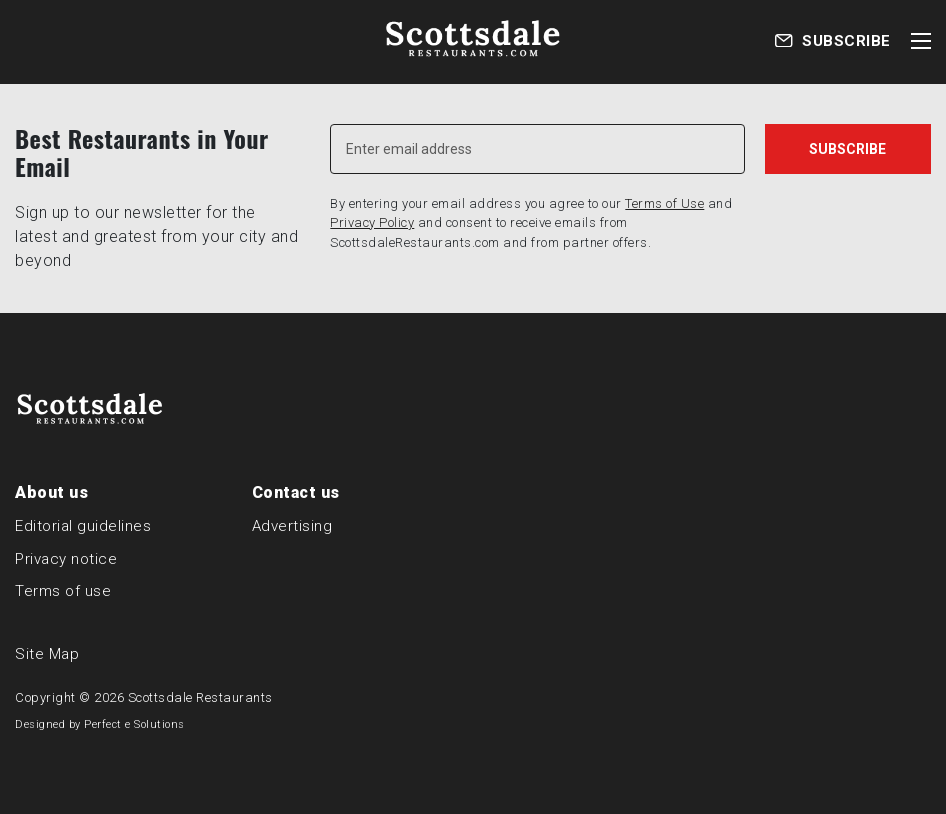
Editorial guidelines (83, 526)
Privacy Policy (372, 222)
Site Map (47, 654)
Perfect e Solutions (134, 724)
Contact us (296, 492)
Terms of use (63, 591)
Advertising (292, 526)
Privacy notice (66, 559)
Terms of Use (664, 203)
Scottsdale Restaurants (200, 697)
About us (51, 492)
